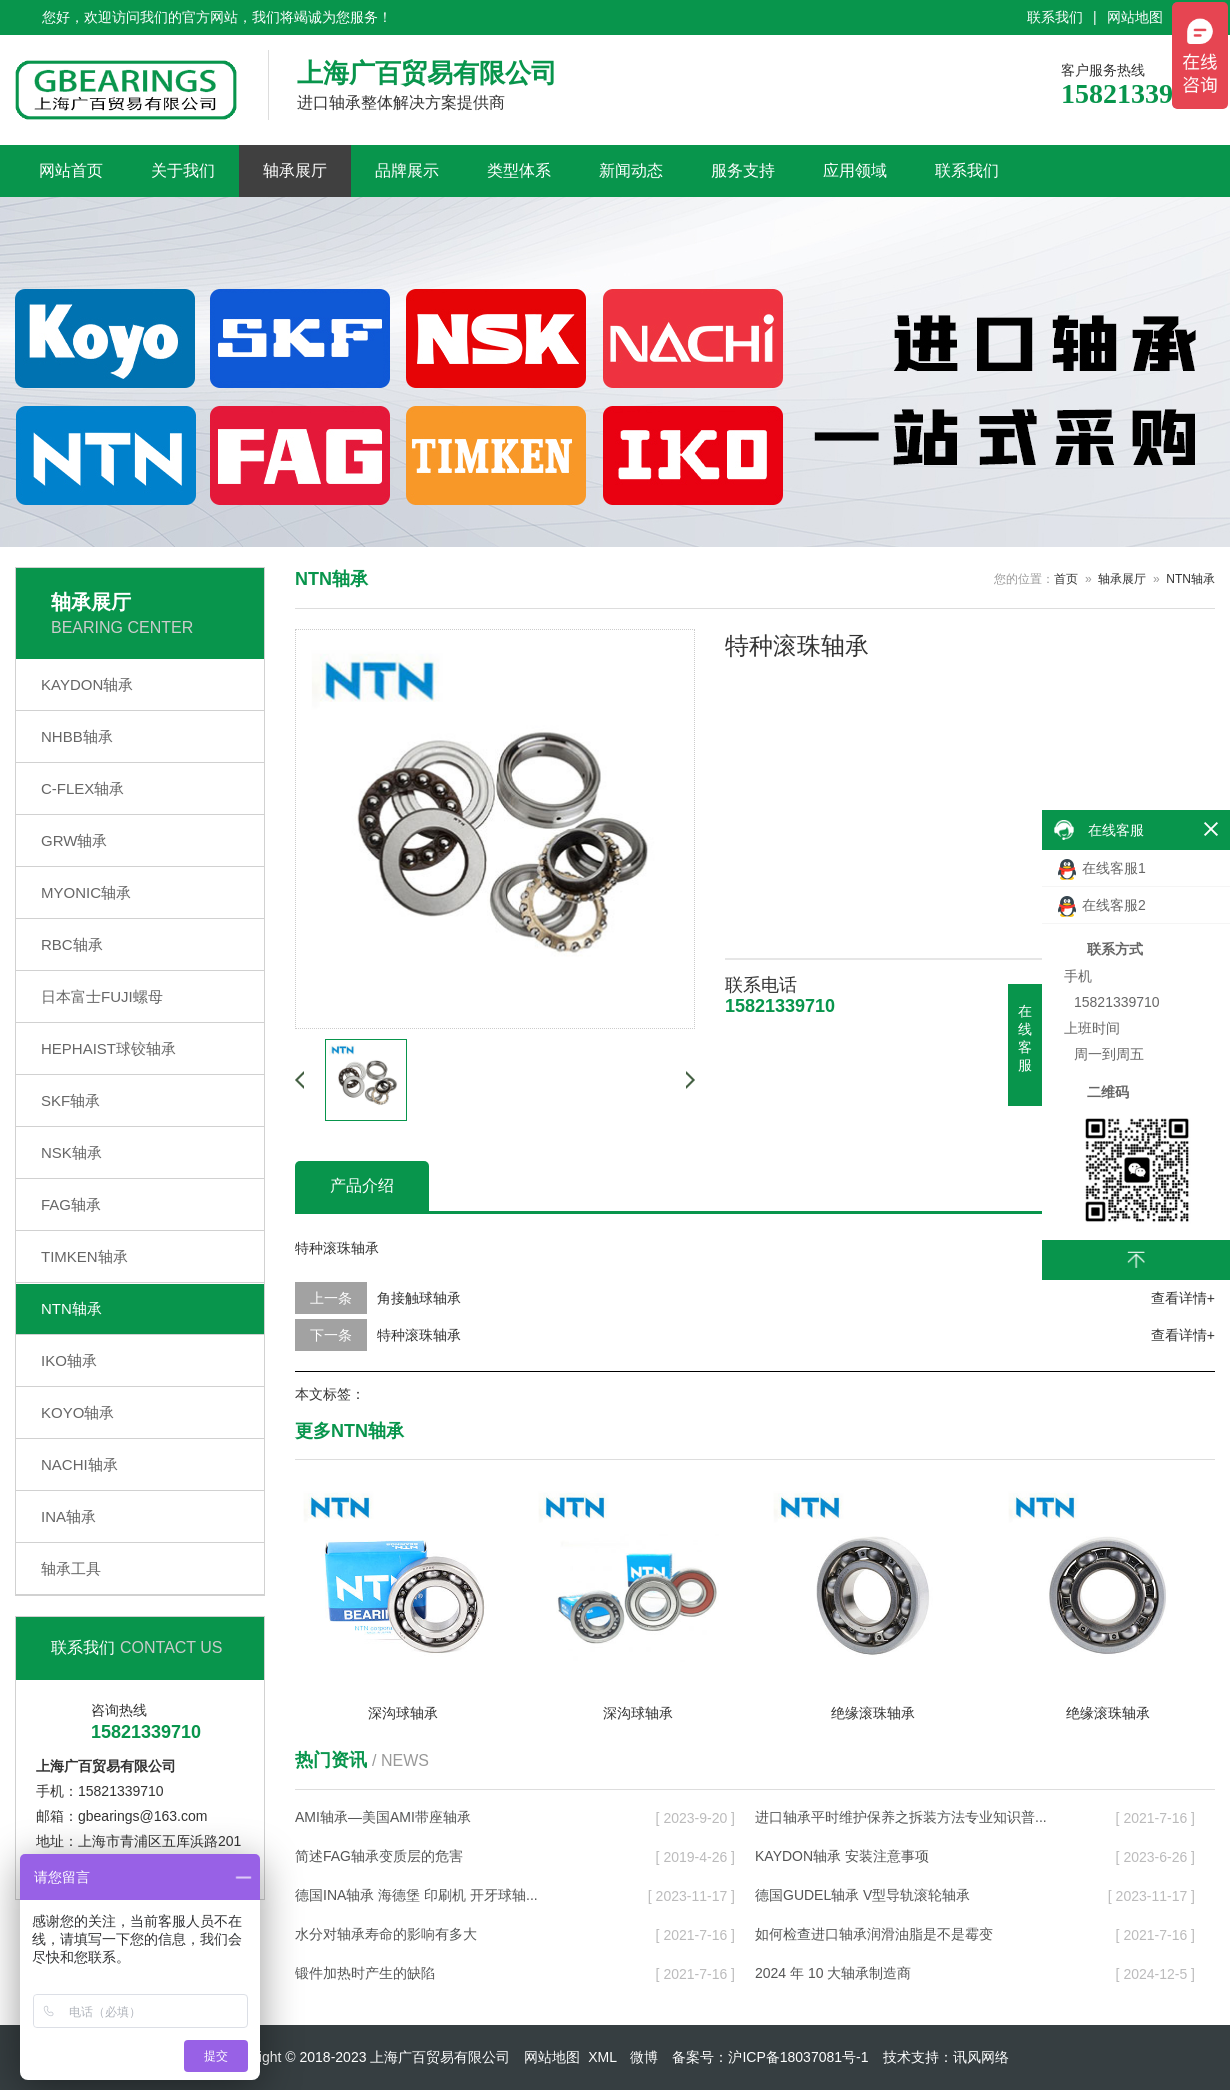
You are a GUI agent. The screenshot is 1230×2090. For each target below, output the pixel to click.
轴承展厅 (295, 170)
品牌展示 (407, 170)
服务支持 (743, 170)
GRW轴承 (74, 840)
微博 (644, 2057)
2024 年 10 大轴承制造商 (833, 1973)
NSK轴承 (71, 1152)
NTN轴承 (71, 1308)
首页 (1066, 579)
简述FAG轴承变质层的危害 (379, 1856)
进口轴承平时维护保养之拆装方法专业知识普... (901, 1817)
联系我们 (1055, 17)
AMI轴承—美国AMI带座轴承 (383, 1817)
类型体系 (519, 170)
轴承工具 (71, 1568)
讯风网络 (981, 2057)
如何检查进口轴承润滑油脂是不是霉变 (874, 1934)
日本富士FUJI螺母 (102, 996)
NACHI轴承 (79, 1464)
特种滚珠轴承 (419, 1335)
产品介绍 (362, 1185)
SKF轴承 (70, 1100)
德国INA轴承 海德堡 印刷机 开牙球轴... (416, 1895)
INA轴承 (68, 1516)
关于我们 (183, 170)
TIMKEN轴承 (84, 1256)
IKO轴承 (69, 1360)
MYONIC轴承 (86, 892)
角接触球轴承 (419, 1298)
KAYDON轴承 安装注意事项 (842, 1856)
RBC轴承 (72, 944)
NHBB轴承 (77, 736)
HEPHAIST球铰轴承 (108, 1048)
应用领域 (855, 170)
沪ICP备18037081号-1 (798, 2057)
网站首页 (71, 170)
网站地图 (1135, 17)
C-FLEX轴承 (82, 788)
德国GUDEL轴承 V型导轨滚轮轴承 (862, 1895)
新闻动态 (631, 170)
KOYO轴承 (77, 1412)
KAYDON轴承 (87, 684)
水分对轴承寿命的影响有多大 (386, 1934)
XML (602, 2057)
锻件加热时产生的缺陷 (365, 1973)
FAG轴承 (71, 1204)
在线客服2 (1102, 906)
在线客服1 (1102, 869)
